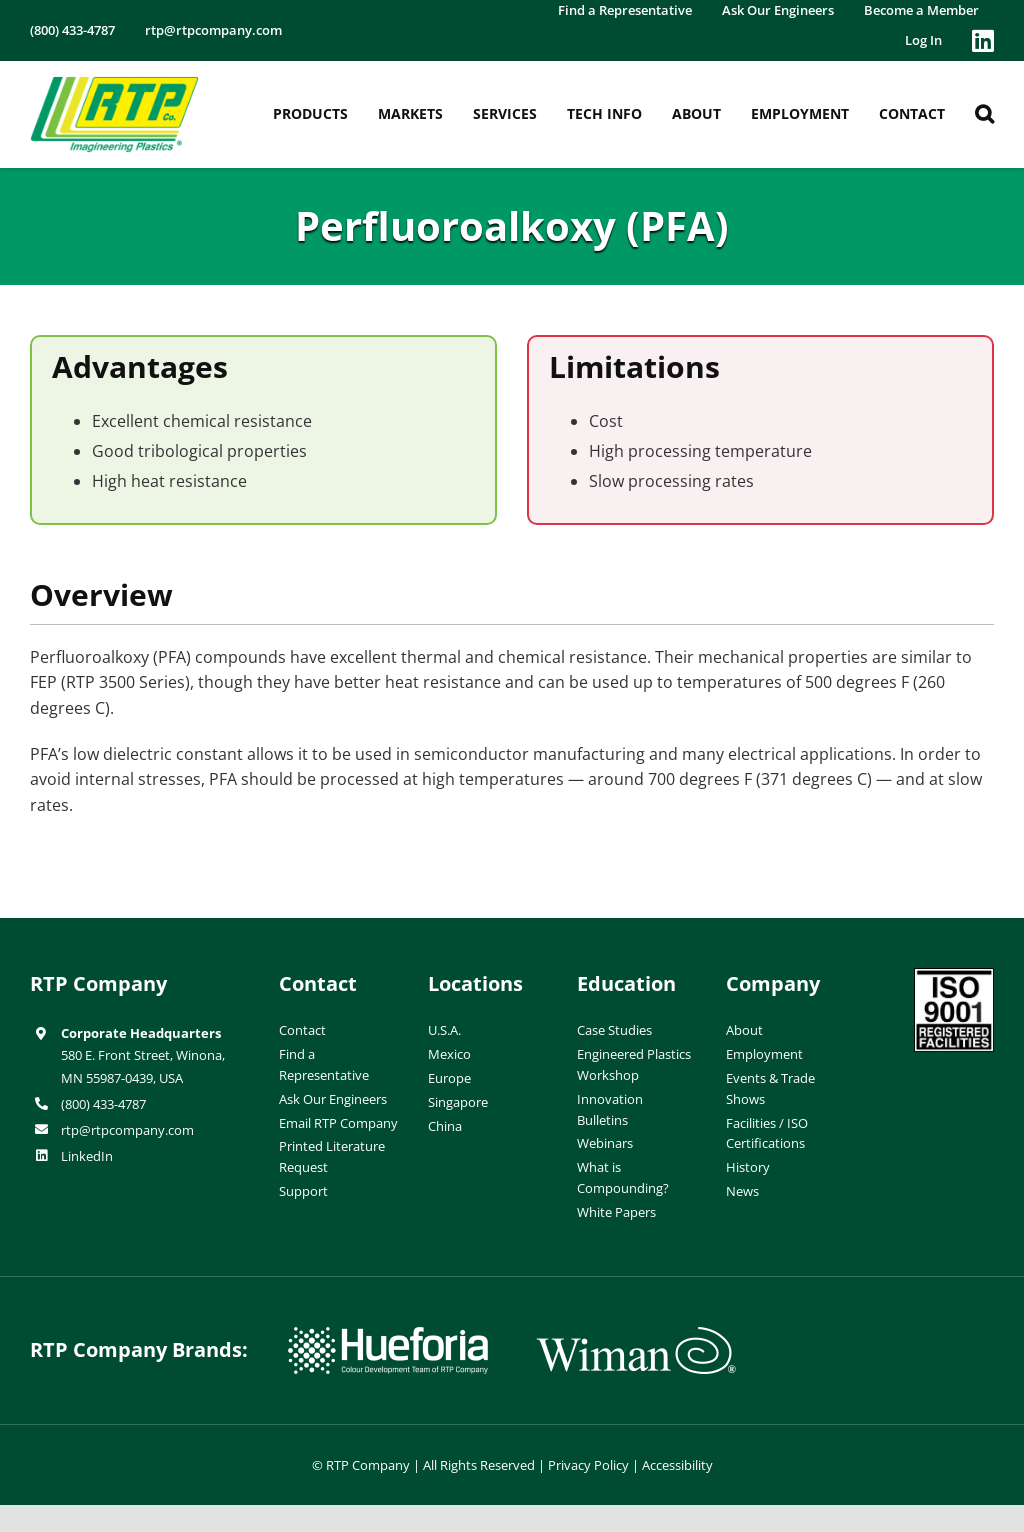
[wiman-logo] (636, 1335)
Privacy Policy (588, 1465)
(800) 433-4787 (103, 1104)
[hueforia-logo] (388, 1335)
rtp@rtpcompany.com (127, 1130)
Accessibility (677, 1465)
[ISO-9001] (954, 976)
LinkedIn (87, 1156)
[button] (984, 114)
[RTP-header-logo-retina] (114, 84)
